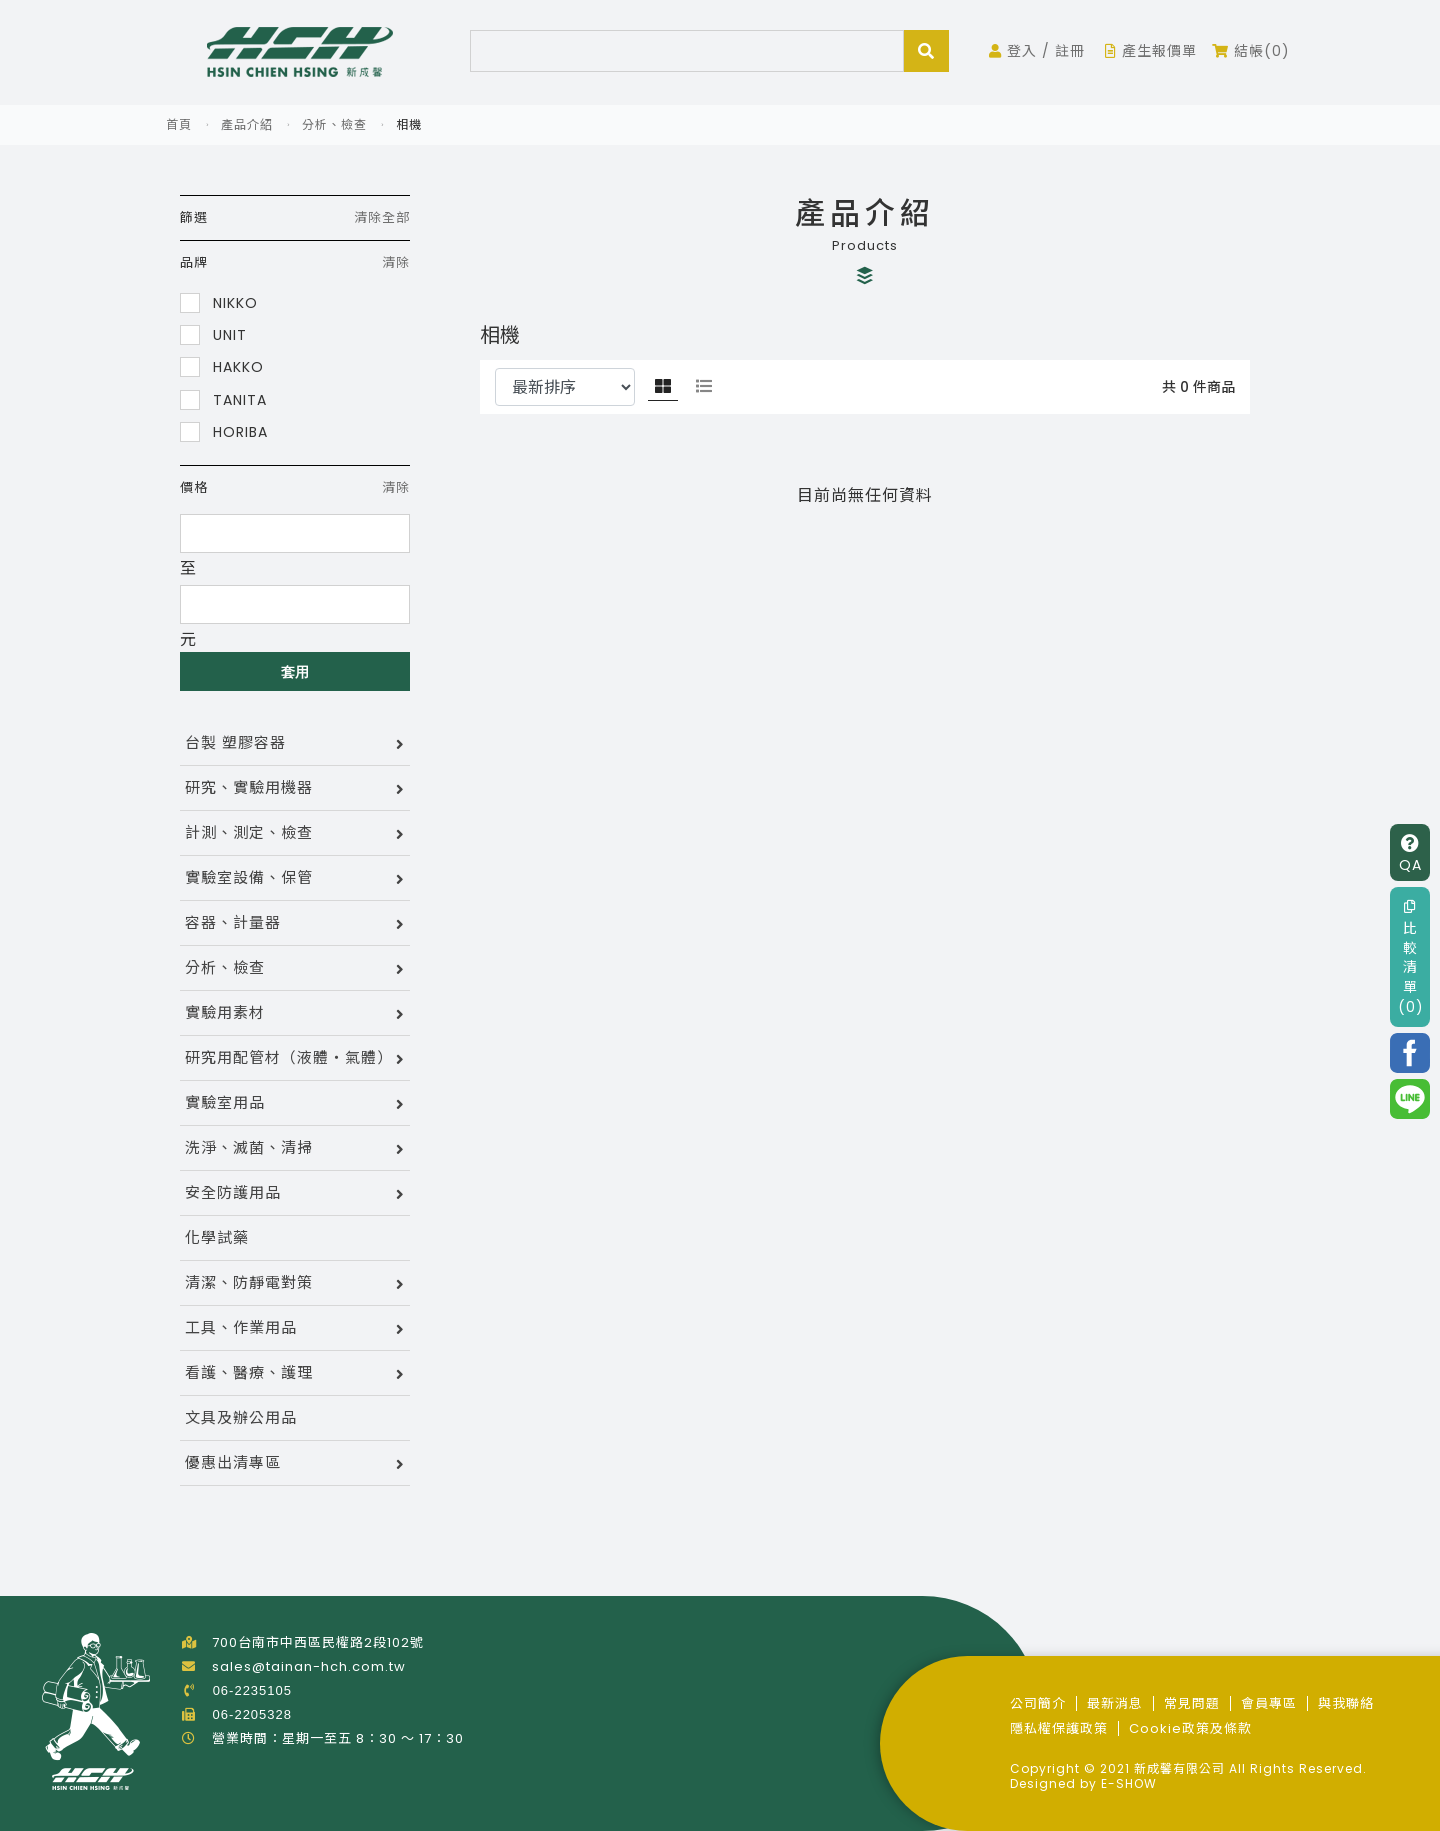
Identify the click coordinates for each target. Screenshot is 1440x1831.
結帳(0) (1251, 51)
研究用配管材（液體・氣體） (289, 1057)
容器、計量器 (233, 922)
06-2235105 (252, 1690)
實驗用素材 (225, 1012)
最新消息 (1115, 1703)
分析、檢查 (334, 124)
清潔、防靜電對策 (249, 1282)
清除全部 (382, 217)
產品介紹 (247, 124)
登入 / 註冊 (1037, 51)
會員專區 (1269, 1703)
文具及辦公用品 (241, 1417)
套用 (295, 672)
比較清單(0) (1411, 957)
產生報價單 (1151, 51)
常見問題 (1192, 1703)
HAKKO (222, 366)
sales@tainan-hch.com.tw (309, 1666)
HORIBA (224, 431)
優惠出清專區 (233, 1462)
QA (1410, 854)
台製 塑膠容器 (235, 742)
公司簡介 (1038, 1703)
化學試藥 (217, 1237)
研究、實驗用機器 (249, 787)
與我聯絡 (1346, 1703)
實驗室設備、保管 (249, 877)
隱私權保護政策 (1059, 1728)
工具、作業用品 (241, 1327)
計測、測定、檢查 (249, 832)
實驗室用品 (225, 1102)
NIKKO (219, 302)
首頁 (179, 124)
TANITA (223, 399)
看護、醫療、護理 (249, 1372)
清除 (396, 262)
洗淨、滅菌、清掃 (249, 1147)
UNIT (213, 334)
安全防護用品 (233, 1192)
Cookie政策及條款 (1190, 1728)
